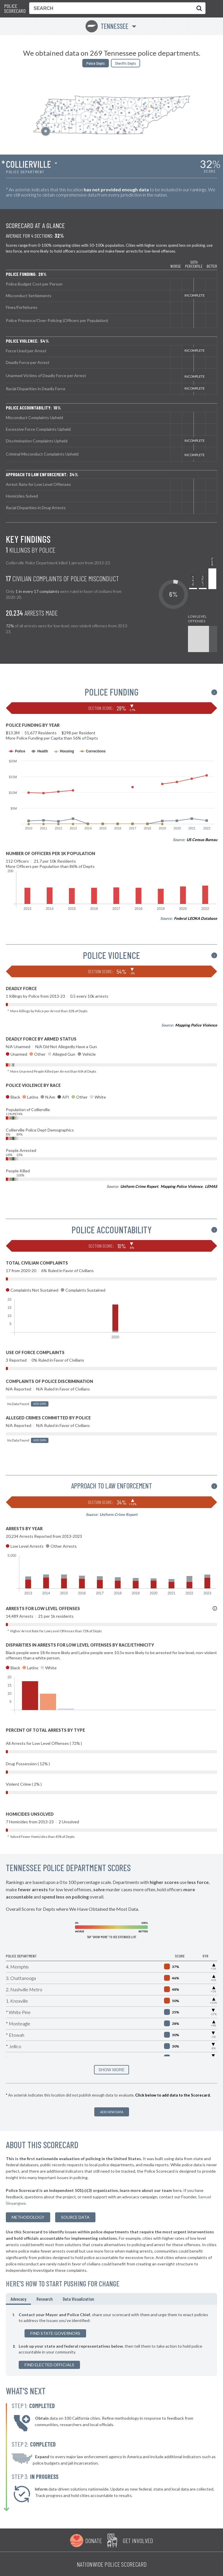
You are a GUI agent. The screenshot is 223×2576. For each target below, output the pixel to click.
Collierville (28, 164)
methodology (28, 2217)
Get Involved (138, 2540)
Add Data (39, 1403)
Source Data (75, 2217)
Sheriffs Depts (125, 63)
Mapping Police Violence (196, 1025)
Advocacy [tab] (18, 2299)
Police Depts (95, 63)
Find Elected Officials (49, 2364)
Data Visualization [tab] (78, 2299)
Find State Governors (55, 2333)
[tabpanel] (111, 2340)
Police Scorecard (15, 8)
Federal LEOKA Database (195, 918)
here (177, 2190)
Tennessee (107, 26)
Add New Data (111, 2112)
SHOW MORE (111, 2069)
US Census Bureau (202, 839)
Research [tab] (44, 2299)
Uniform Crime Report (139, 1186)
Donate (93, 2540)
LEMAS (211, 1186)
